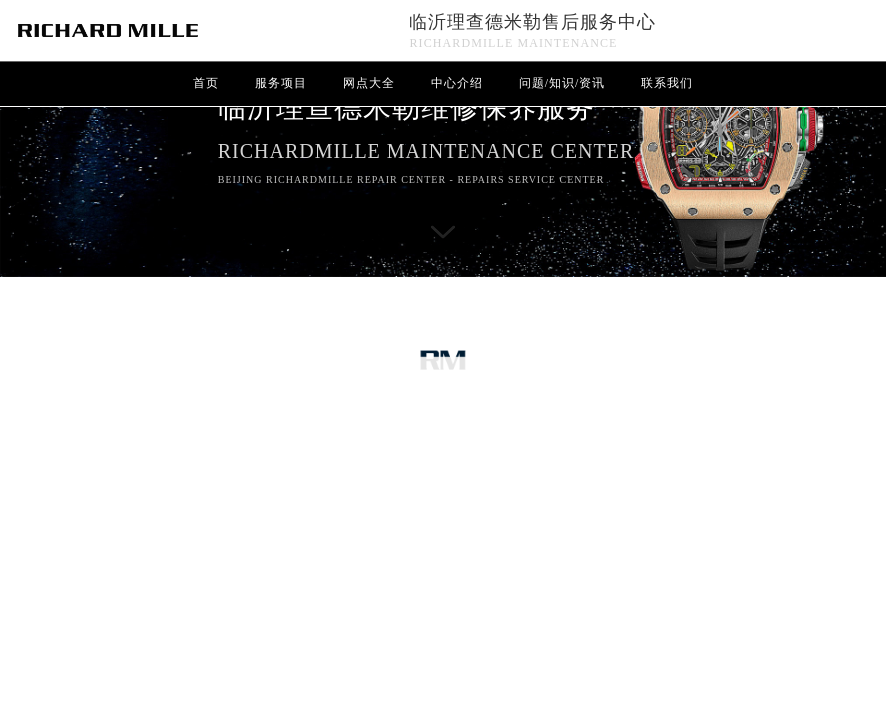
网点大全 (369, 83)
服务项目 (281, 83)
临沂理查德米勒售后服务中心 (532, 22)
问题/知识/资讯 (562, 83)
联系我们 (667, 83)
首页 (206, 83)
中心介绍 (457, 83)
